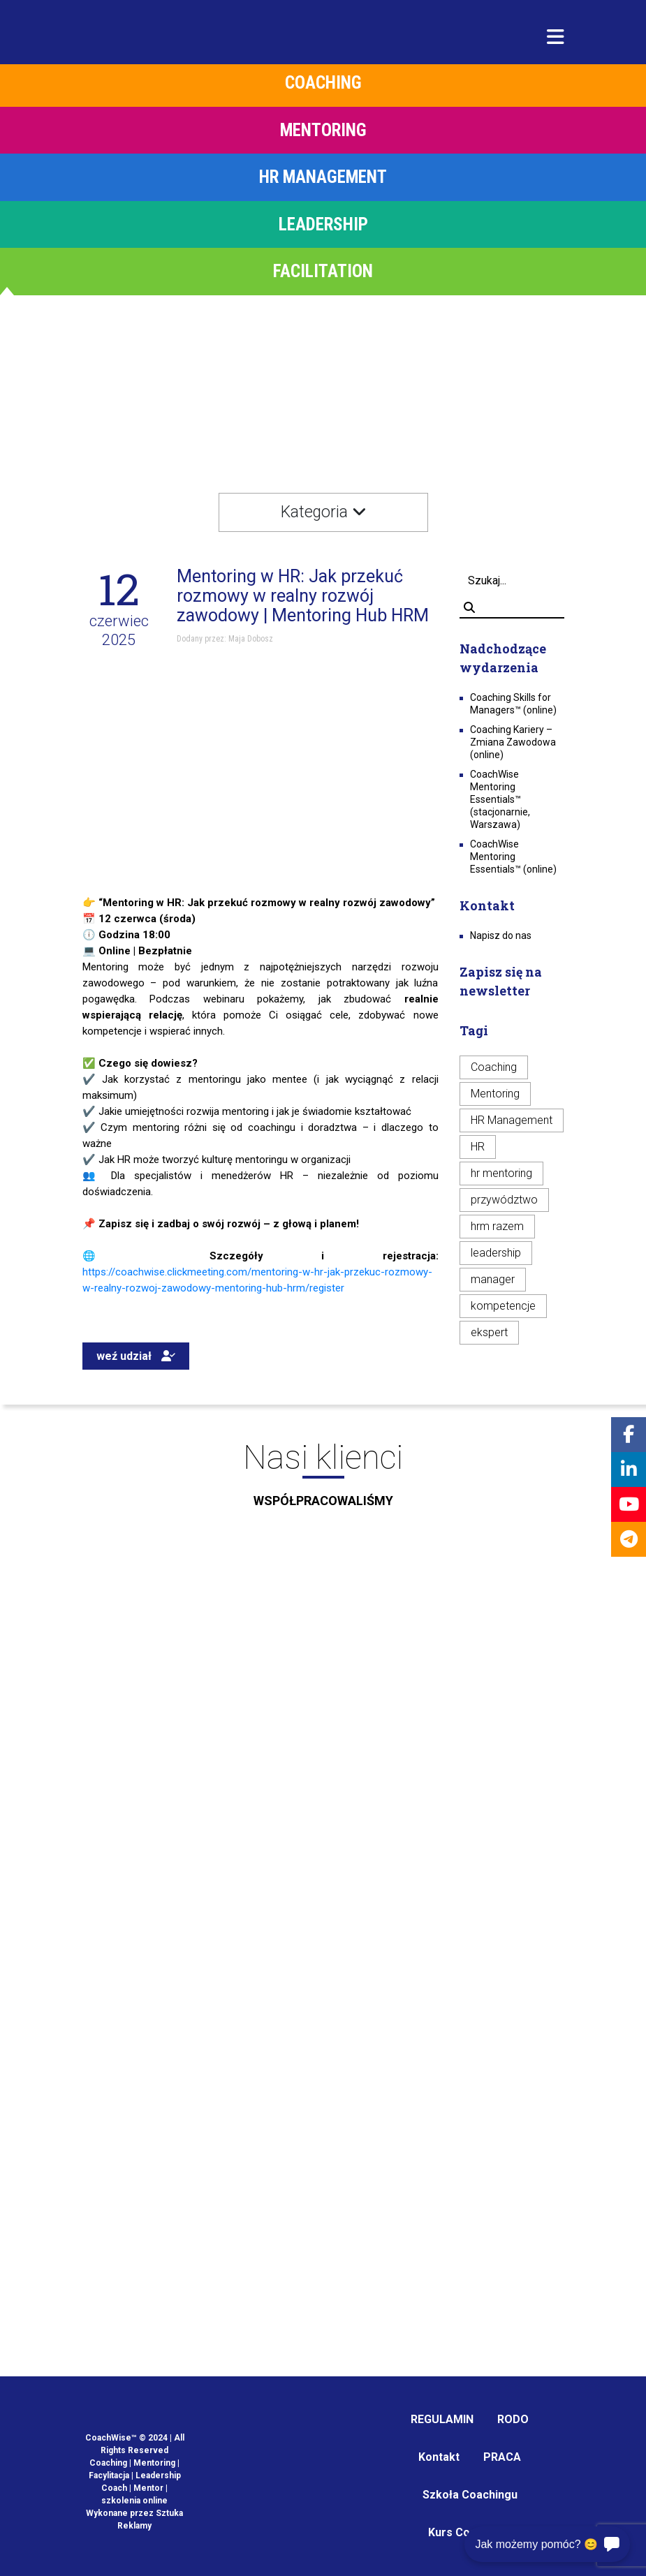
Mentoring (495, 1093)
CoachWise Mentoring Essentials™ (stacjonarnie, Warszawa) (500, 799)
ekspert (489, 1332)
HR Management (511, 1120)
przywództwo (504, 1199)
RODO (513, 2419)
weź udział (135, 1356)
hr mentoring (501, 1173)
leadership (496, 1252)
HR (478, 1146)
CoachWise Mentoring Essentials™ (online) (513, 856)
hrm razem (497, 1226)
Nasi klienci (323, 1479)
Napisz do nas (500, 935)
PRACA (502, 2457)
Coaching (494, 1067)
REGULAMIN (442, 2419)
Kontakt (439, 2457)
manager (493, 1279)
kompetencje (503, 1305)
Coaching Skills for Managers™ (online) (513, 704)
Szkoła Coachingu (470, 2494)
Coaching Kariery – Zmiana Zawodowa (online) (513, 742)
